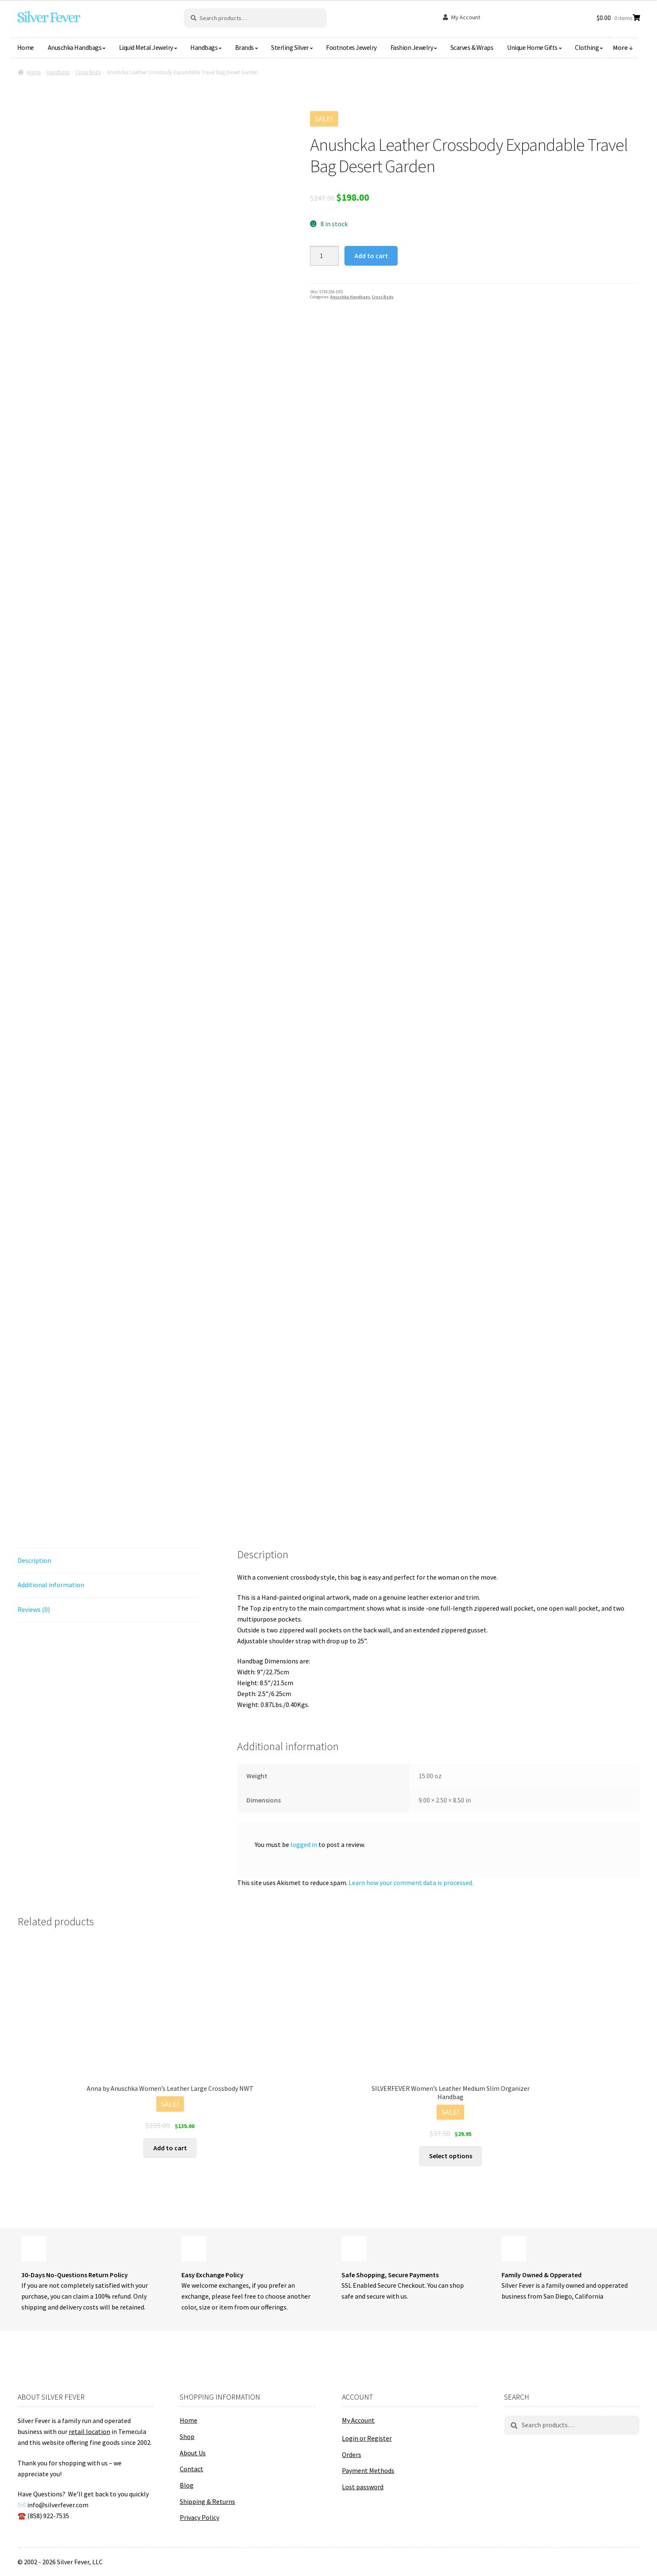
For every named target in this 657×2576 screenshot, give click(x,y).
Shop (187, 2436)
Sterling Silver (290, 47)
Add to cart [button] (170, 2148)
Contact (191, 2469)
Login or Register (367, 2438)
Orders (351, 2454)
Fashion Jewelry (412, 47)
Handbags (203, 47)
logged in (303, 1844)
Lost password (362, 2487)
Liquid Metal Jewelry (146, 47)
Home (25, 47)
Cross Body (88, 72)
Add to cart (371, 255)
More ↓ (623, 47)
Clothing (587, 47)
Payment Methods (368, 2470)
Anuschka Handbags (75, 47)
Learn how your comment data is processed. (411, 1882)
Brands (244, 47)
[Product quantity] (324, 256)
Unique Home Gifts (532, 47)
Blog (187, 2485)
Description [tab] (34, 1560)
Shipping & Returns (207, 2501)
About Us (193, 2453)
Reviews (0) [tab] (34, 1609)
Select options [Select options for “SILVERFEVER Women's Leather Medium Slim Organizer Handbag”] (450, 2156)
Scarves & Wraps (472, 47)
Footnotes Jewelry (351, 47)
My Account (465, 17)
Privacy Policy (199, 2517)
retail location (89, 2431)
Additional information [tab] (51, 1584)
